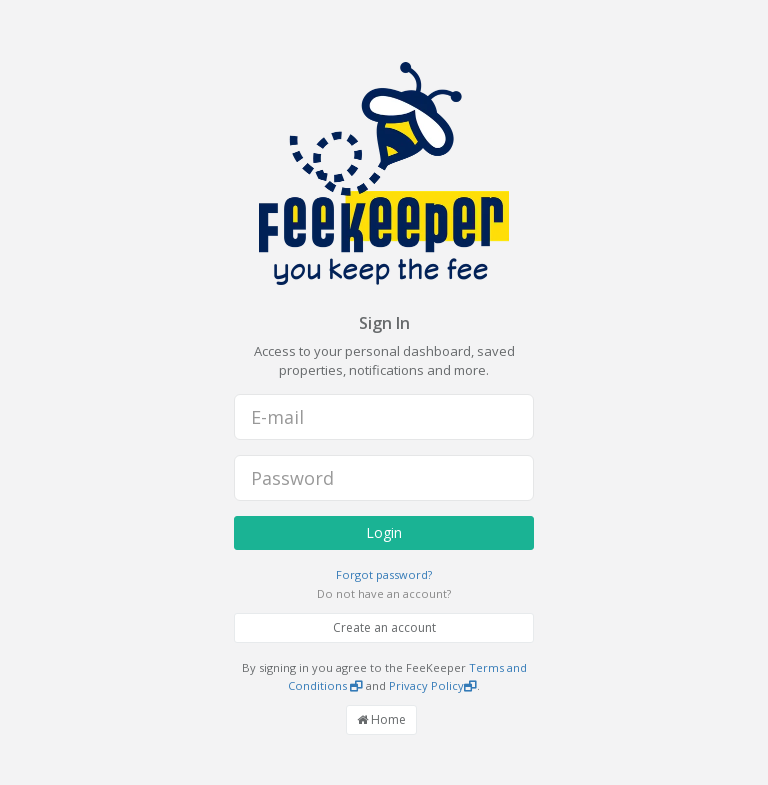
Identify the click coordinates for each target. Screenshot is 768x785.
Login (384, 532)
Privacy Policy (433, 685)
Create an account (384, 627)
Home (381, 719)
